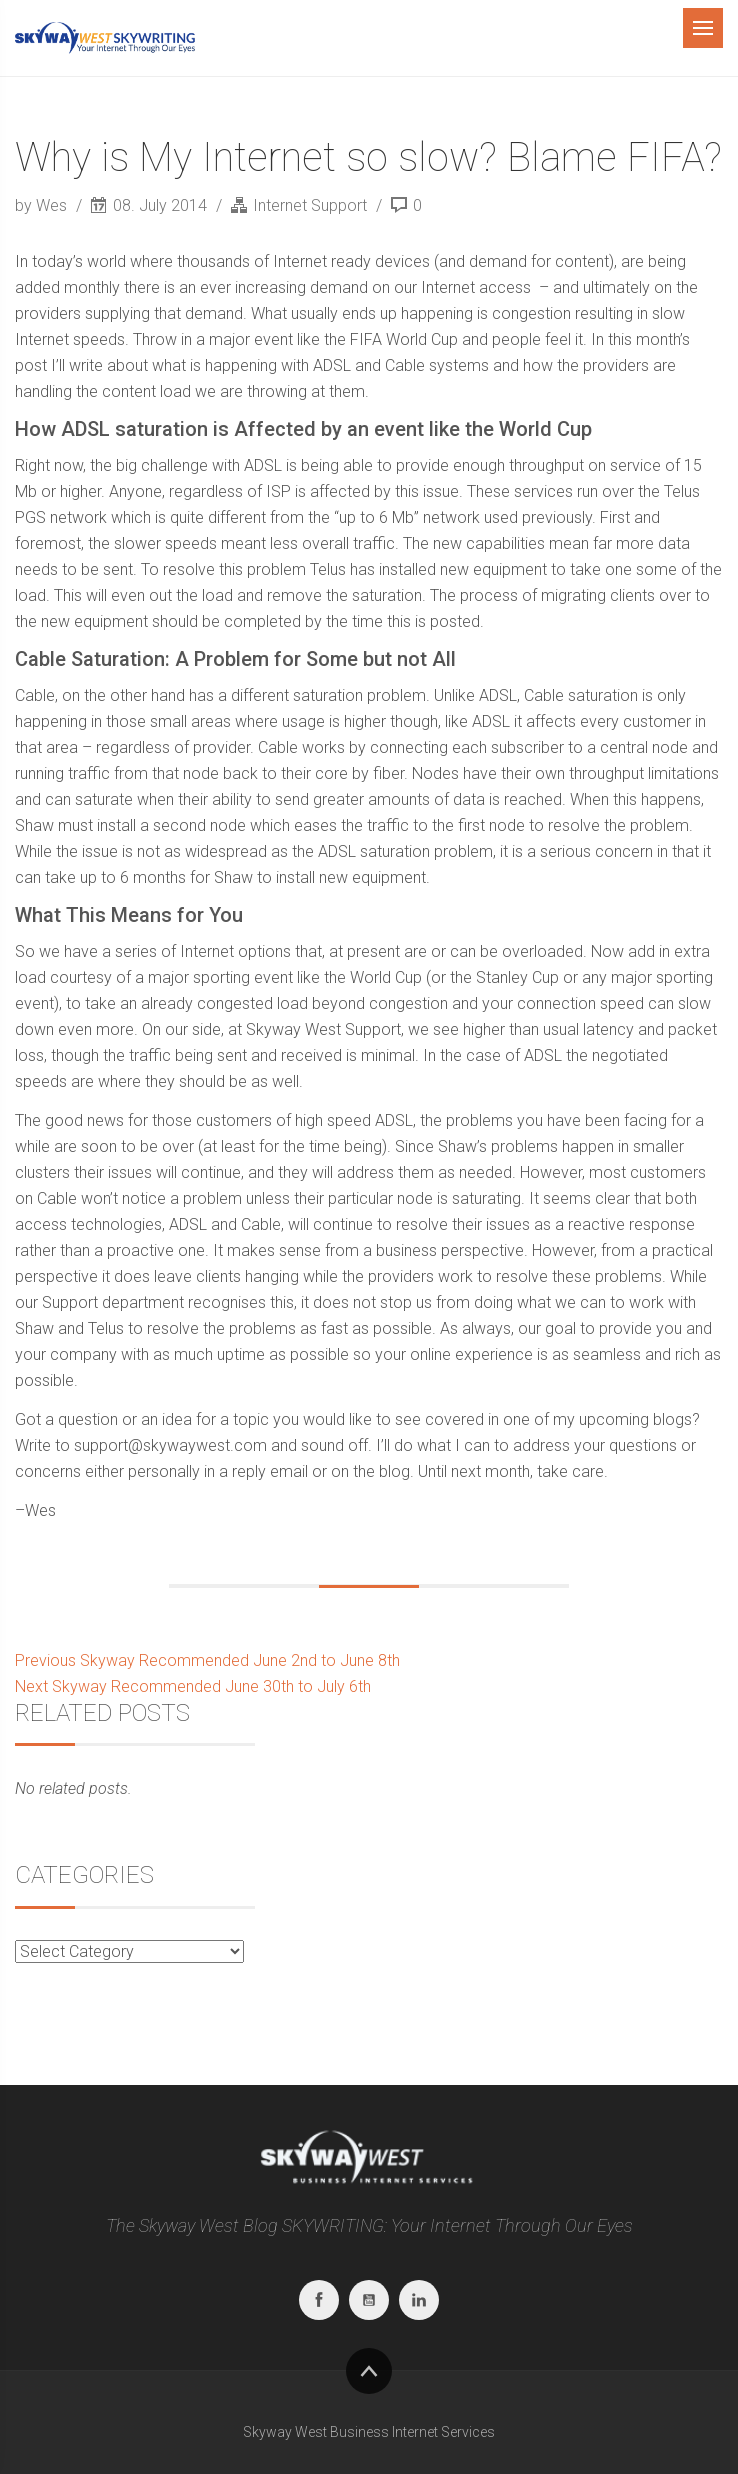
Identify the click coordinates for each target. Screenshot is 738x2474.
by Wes (43, 205)
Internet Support (310, 205)
